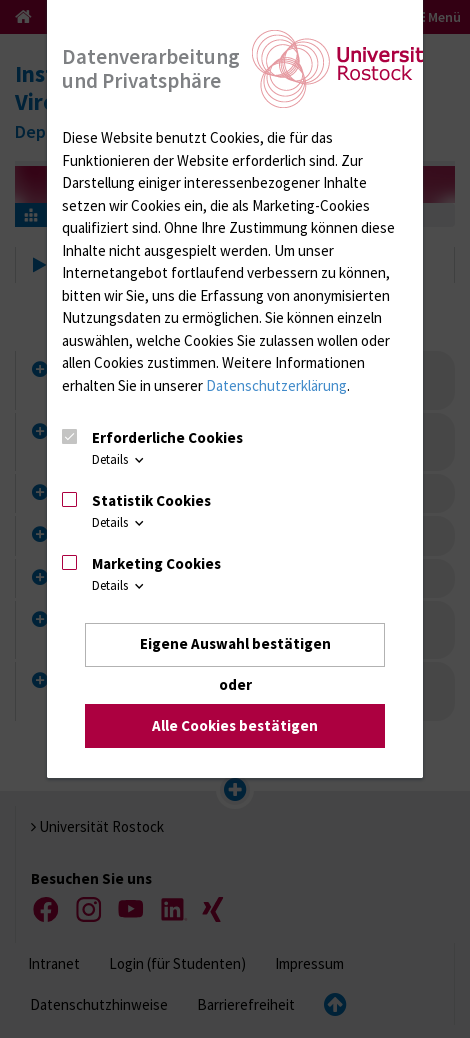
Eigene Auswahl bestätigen (235, 644)
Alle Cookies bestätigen (235, 725)
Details (119, 460)
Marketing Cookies (156, 563)
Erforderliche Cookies (167, 438)
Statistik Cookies (151, 500)
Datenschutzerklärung (276, 385)
